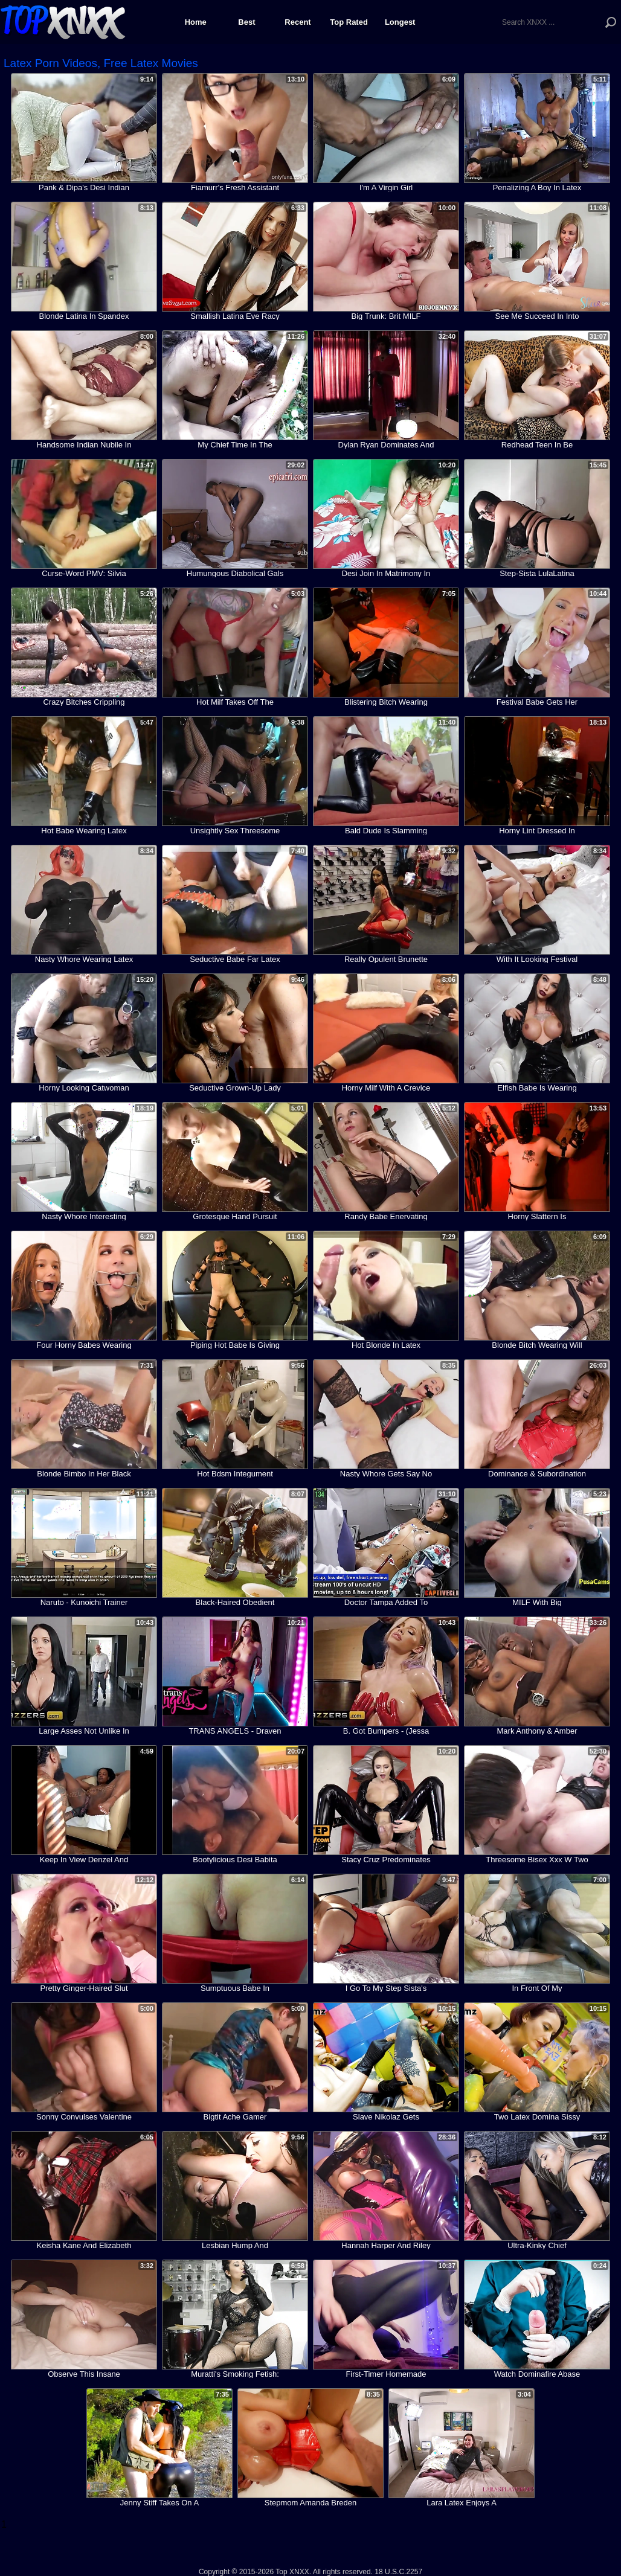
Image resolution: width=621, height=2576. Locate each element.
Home (196, 22)
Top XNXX (63, 20)
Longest (400, 22)
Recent (297, 22)
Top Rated (349, 22)
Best (246, 22)
